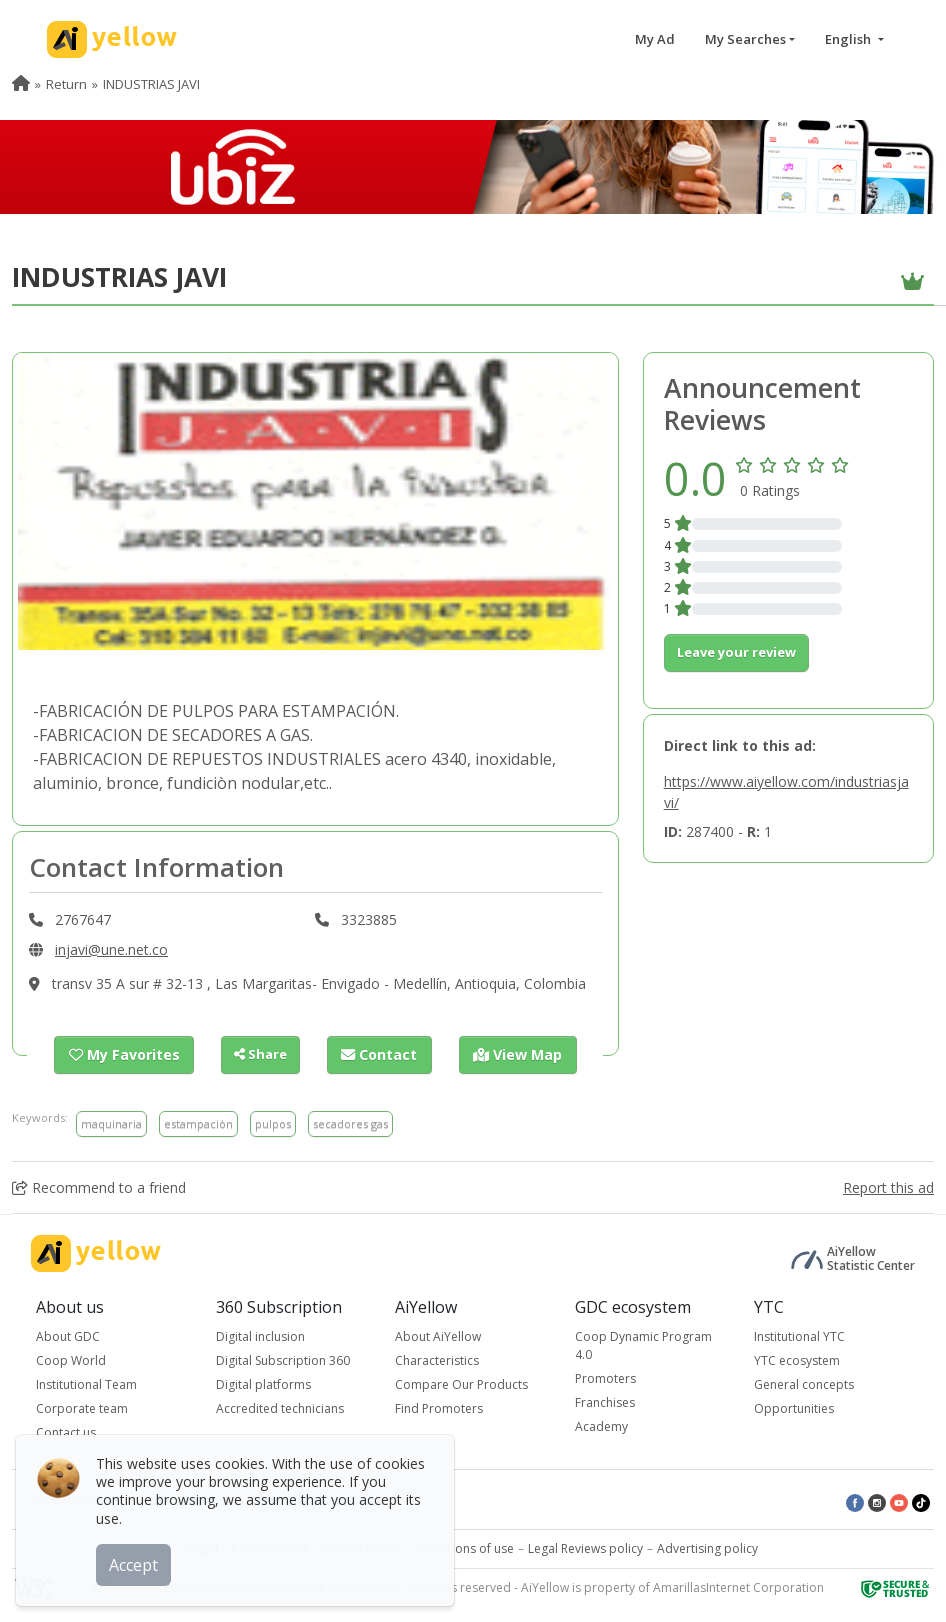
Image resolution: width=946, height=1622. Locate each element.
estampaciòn (198, 1122)
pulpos (273, 1122)
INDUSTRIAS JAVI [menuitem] (151, 84)
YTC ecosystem (797, 1360)
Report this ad (888, 1187)
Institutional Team (86, 1384)
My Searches (745, 39)
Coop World (71, 1360)
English (849, 39)
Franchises (605, 1402)
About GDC (68, 1336)
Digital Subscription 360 (283, 1360)
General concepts (804, 1384)
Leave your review (736, 652)
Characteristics (437, 1360)
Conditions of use (464, 1548)
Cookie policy (361, 1548)
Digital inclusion (260, 1336)
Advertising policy (707, 1548)
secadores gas (350, 1122)
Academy (601, 1426)
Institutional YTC (799, 1336)
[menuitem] (21, 84)
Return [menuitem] (66, 84)
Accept (137, 1561)
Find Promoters (439, 1408)
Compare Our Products (461, 1384)
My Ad (655, 39)
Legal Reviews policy (585, 1548)
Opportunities (794, 1408)
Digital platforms (263, 1384)
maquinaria (111, 1122)
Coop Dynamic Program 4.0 (643, 1345)
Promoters (605, 1378)
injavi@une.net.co (111, 949)
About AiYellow (438, 1336)
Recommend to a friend (99, 1187)
